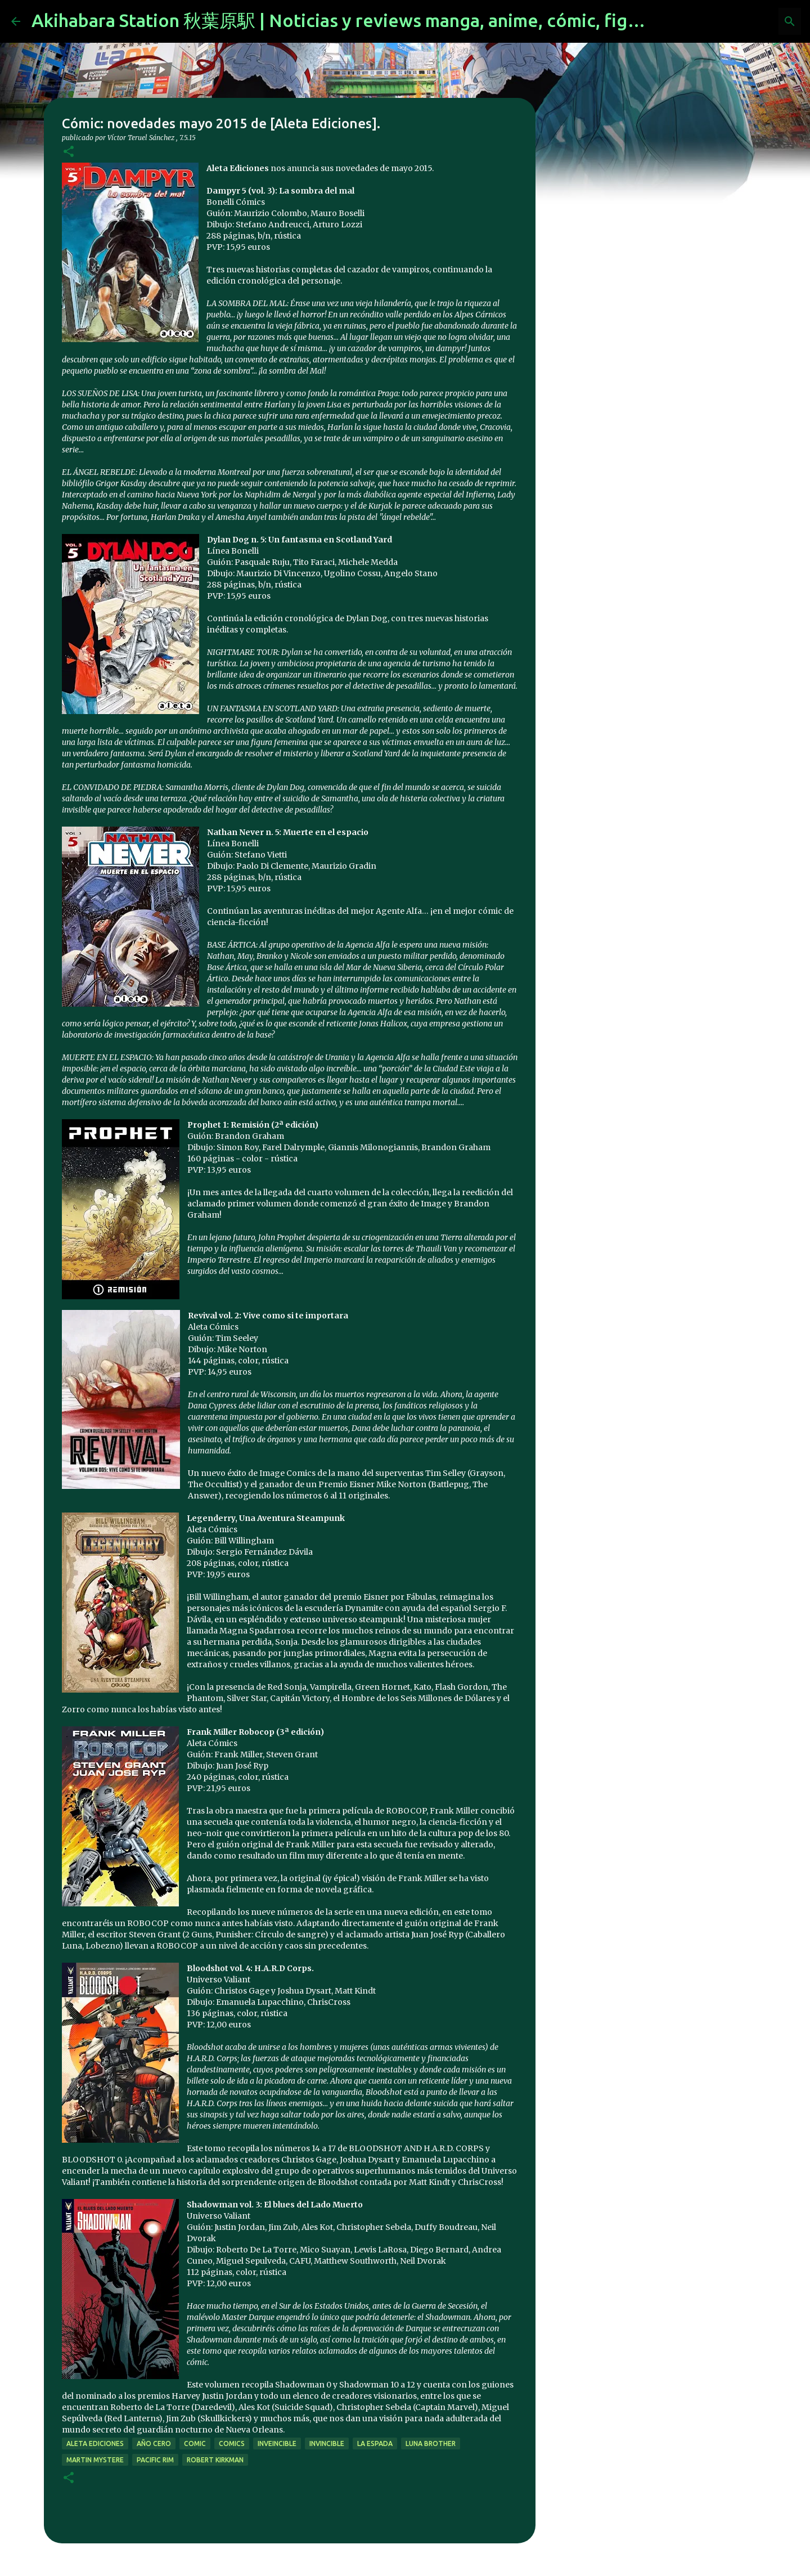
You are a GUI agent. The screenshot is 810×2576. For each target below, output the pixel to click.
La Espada (375, 2443)
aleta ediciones (95, 2443)
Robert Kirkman (215, 2459)
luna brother (431, 2443)
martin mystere (95, 2459)
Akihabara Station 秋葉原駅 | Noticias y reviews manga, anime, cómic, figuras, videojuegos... (411, 20)
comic (195, 2443)
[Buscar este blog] (742, 21)
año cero (154, 2443)
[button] (68, 152)
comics (232, 2443)
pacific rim (155, 2459)
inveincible (277, 2443)
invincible (326, 2443)
